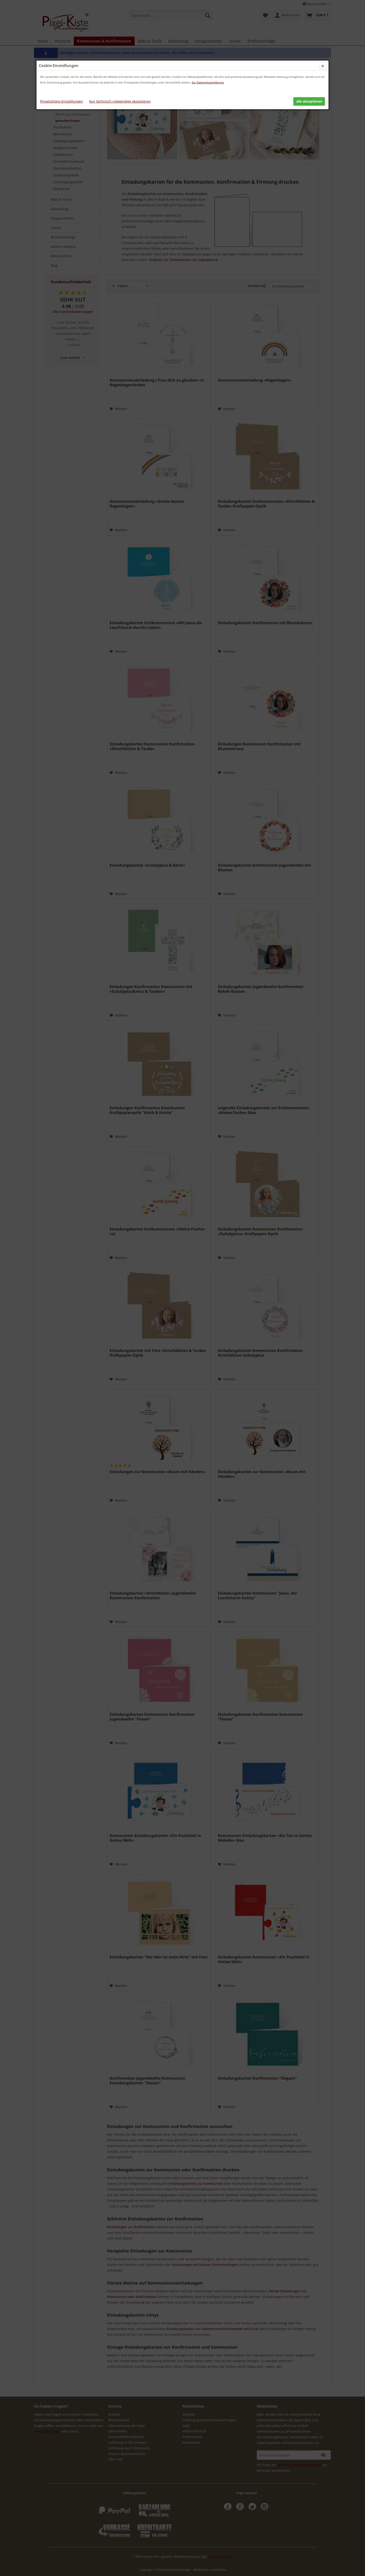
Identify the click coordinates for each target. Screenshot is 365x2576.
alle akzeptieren (309, 101)
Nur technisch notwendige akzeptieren (120, 101)
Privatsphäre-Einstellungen (61, 101)
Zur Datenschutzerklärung (208, 82)
